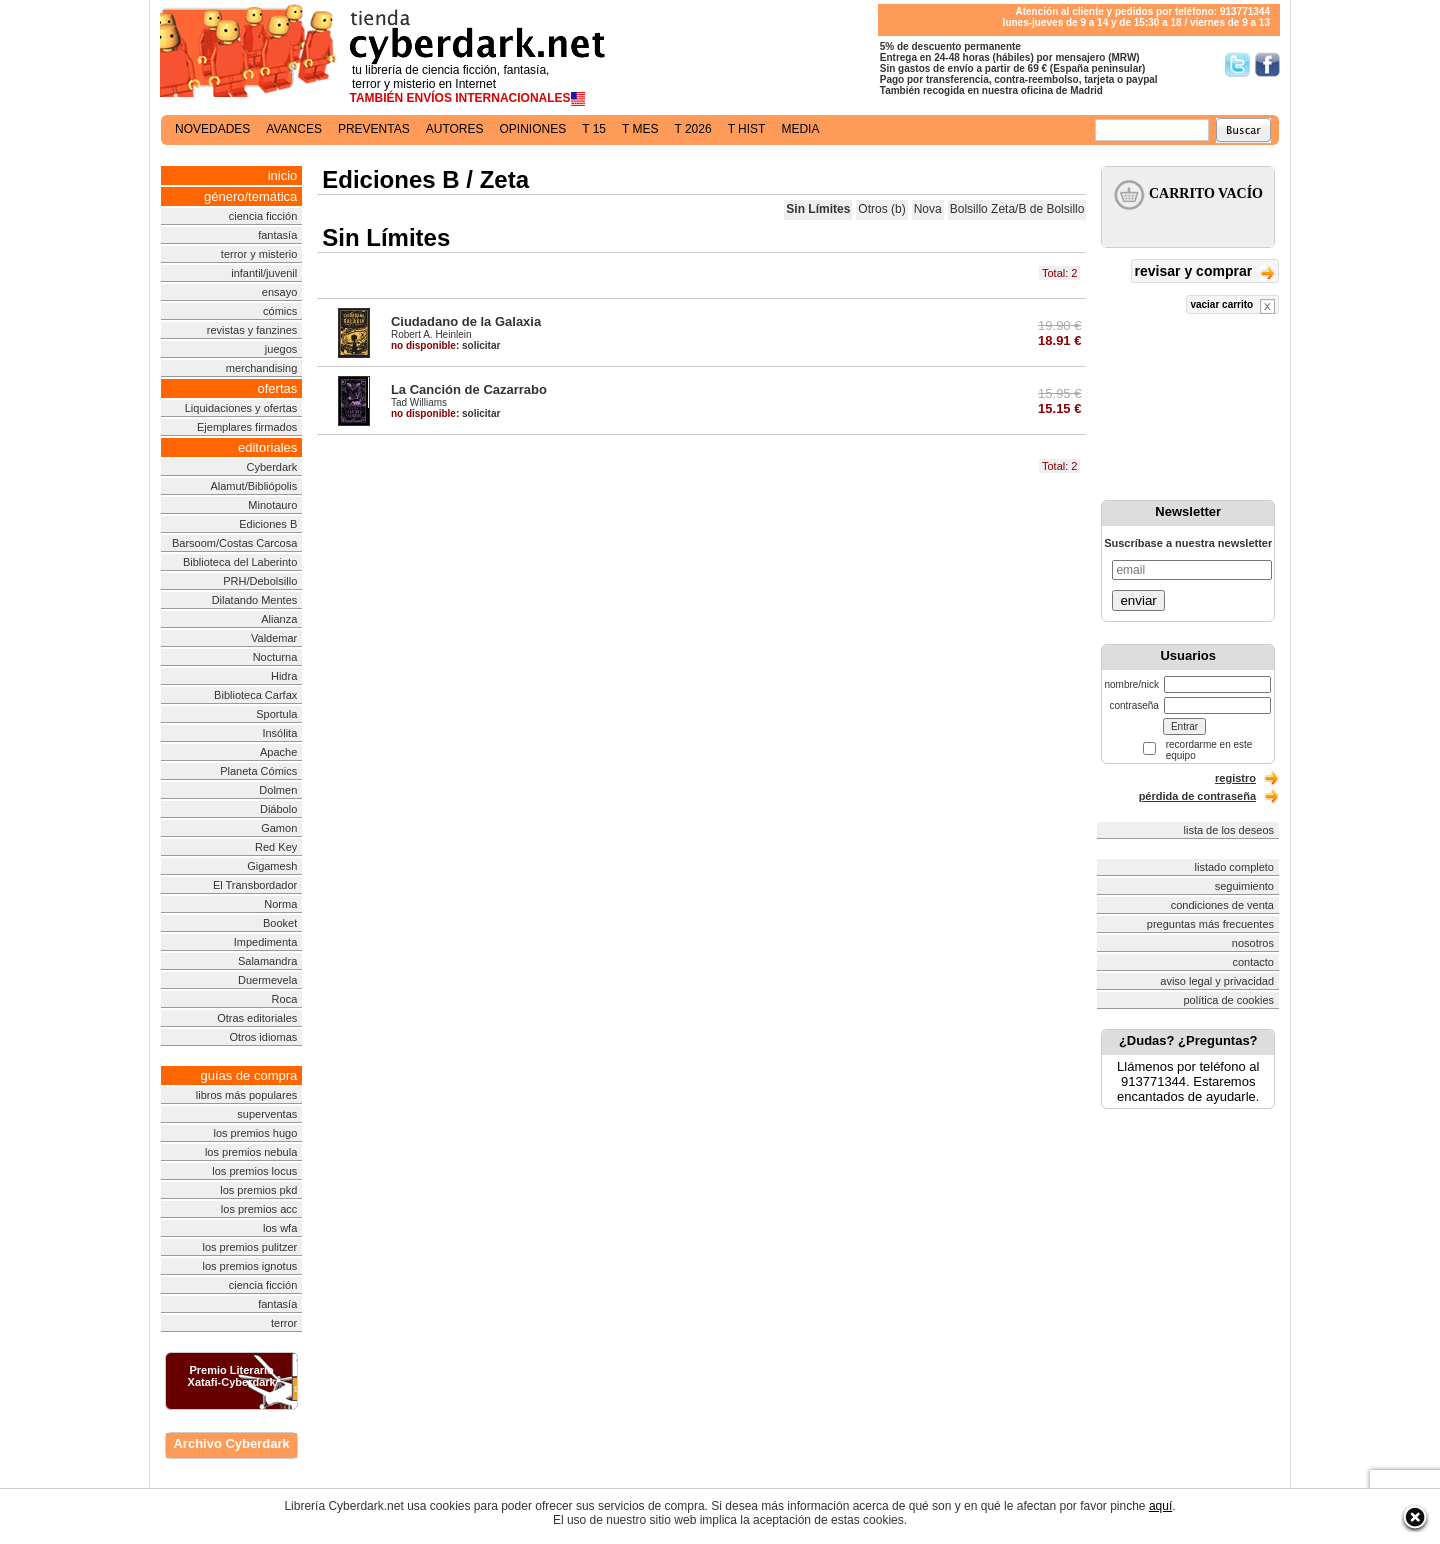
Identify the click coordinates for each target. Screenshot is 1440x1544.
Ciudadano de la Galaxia (466, 321)
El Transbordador (255, 885)
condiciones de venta (1222, 905)
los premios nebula (251, 1152)
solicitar (445, 345)
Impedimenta (266, 942)
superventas (267, 1114)
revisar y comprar (1205, 272)
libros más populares (247, 1095)
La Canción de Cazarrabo (469, 389)
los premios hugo (255, 1133)
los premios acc (259, 1209)
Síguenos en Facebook (1267, 64)
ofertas (278, 388)
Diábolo (278, 809)
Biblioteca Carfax (255, 695)
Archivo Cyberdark (231, 1443)
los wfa (280, 1228)
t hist (747, 129)
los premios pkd (258, 1190)
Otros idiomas (263, 1037)
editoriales (267, 447)
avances (294, 129)
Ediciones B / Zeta (425, 179)
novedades (212, 129)
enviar (1138, 600)
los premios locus (254, 1171)
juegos (281, 349)
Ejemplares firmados (247, 427)
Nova (928, 209)
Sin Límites (818, 209)
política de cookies (1229, 1000)
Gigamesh (272, 866)
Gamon (279, 828)
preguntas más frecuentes (1210, 924)
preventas (374, 129)
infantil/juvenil (264, 273)
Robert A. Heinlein (431, 334)
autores (455, 129)
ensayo (279, 292)
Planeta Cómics (258, 771)
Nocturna (275, 657)
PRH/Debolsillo (260, 581)
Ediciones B (268, 524)
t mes (640, 129)
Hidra (284, 676)
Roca (285, 999)
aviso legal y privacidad (1217, 981)
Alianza (279, 619)
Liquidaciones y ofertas (241, 408)
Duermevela (267, 980)
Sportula (276, 714)
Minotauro (272, 505)
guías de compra (248, 1075)
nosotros (1253, 943)
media (800, 129)
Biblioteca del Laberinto (240, 562)
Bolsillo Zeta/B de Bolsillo (1017, 209)
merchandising (262, 368)
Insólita (279, 733)
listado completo (1235, 867)
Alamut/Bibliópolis (253, 486)
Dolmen (278, 790)
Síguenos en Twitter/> (1237, 64)
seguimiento (1244, 886)
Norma (280, 904)
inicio (283, 175)
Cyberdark (272, 467)
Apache (278, 752)
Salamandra (267, 961)
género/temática (250, 196)
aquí (1160, 1506)
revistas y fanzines (252, 330)
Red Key (276, 847)
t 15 (594, 129)
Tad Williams (419, 402)
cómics (280, 311)
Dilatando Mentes (255, 600)
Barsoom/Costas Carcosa (234, 543)
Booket (280, 923)
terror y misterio (259, 254)
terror (284, 1323)
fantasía (277, 235)
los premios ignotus (249, 1266)
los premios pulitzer (250, 1247)
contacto (1253, 962)
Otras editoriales (257, 1018)
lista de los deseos (1229, 830)
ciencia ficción (263, 216)
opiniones (533, 129)
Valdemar (274, 638)
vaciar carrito (1232, 306)
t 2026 (692, 129)
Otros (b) (881, 209)
